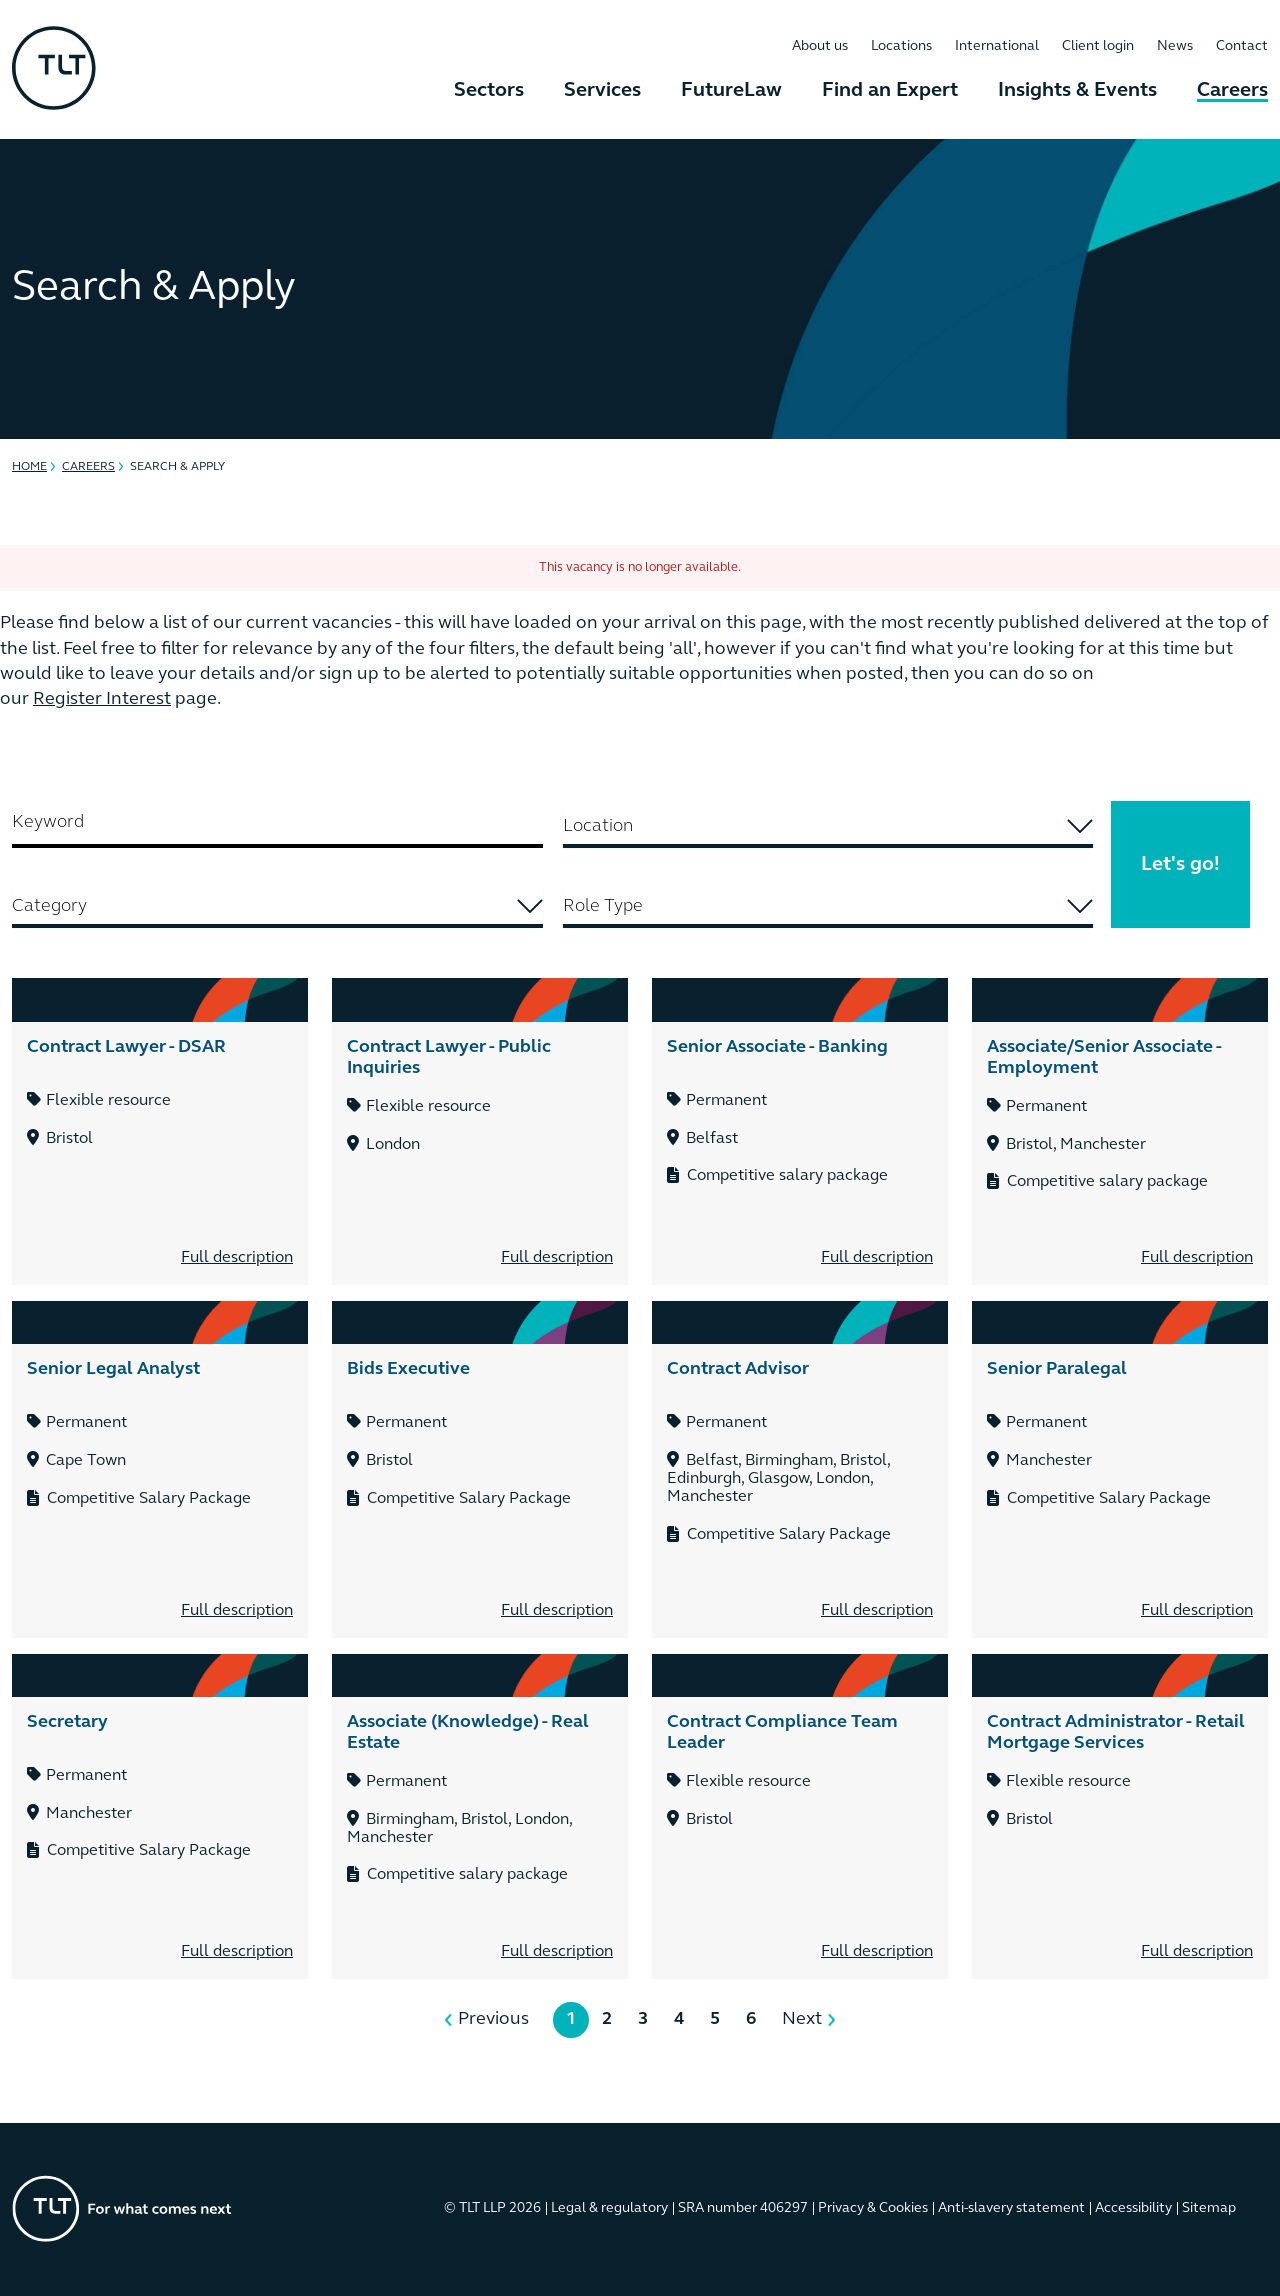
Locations (901, 46)
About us (820, 46)
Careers (1232, 91)
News (1175, 46)
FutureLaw (731, 91)
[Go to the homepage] (122, 2208)
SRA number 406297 (743, 2208)
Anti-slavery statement (1011, 2208)
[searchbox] (828, 826)
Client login (1098, 46)
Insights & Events (1077, 91)
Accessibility (1133, 2208)
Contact (1242, 46)
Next (802, 2019)
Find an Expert (890, 91)
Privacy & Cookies (873, 2208)
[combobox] (828, 828)
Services (602, 91)
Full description (237, 1258)
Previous (493, 2019)
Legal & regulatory (609, 2208)
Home (29, 467)
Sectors (489, 91)
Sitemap (1209, 2208)
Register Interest (102, 699)
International (997, 46)
